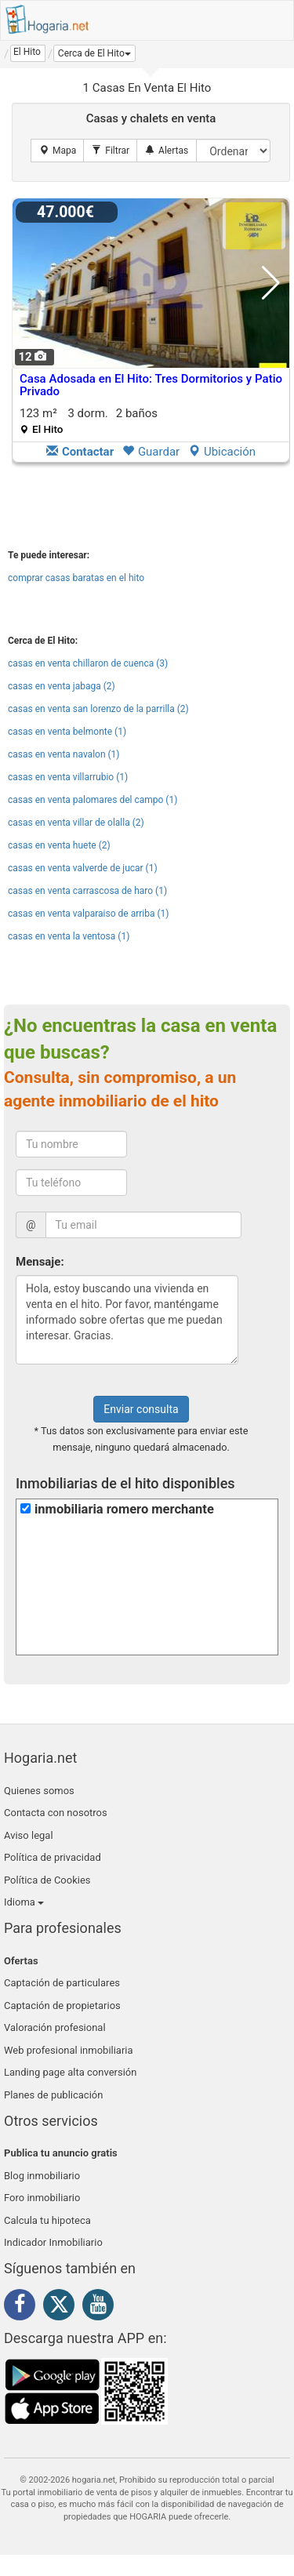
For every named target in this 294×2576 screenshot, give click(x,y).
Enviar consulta (140, 1409)
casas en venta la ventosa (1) (68, 936)
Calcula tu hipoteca (47, 2220)
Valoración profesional (55, 2027)
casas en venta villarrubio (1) (68, 777)
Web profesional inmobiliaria (68, 2050)
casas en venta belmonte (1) (67, 731)
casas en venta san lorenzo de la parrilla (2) (98, 708)
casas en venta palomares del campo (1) (92, 799)
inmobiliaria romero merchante (124, 1509)
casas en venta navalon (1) (64, 754)
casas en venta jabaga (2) (61, 686)
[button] (94, 53)
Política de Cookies (47, 1880)
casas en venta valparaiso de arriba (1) (88, 913)
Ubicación (222, 452)
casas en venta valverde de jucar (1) (83, 868)
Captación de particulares (62, 1983)
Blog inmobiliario (42, 2176)
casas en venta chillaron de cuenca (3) (88, 663)
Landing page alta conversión (70, 2072)
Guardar (151, 452)
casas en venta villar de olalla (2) (76, 822)
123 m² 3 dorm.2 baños (89, 420)
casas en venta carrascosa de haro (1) (87, 890)
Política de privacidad (52, 1857)
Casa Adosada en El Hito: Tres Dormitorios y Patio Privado (151, 385)
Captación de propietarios (62, 2005)
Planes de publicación (53, 2095)
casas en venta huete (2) (59, 845)
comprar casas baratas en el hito (76, 577)
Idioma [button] (24, 1902)
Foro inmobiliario (42, 2198)
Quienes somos (39, 1791)
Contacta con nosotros (55, 1812)
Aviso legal (28, 1835)
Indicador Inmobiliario (53, 2242)
